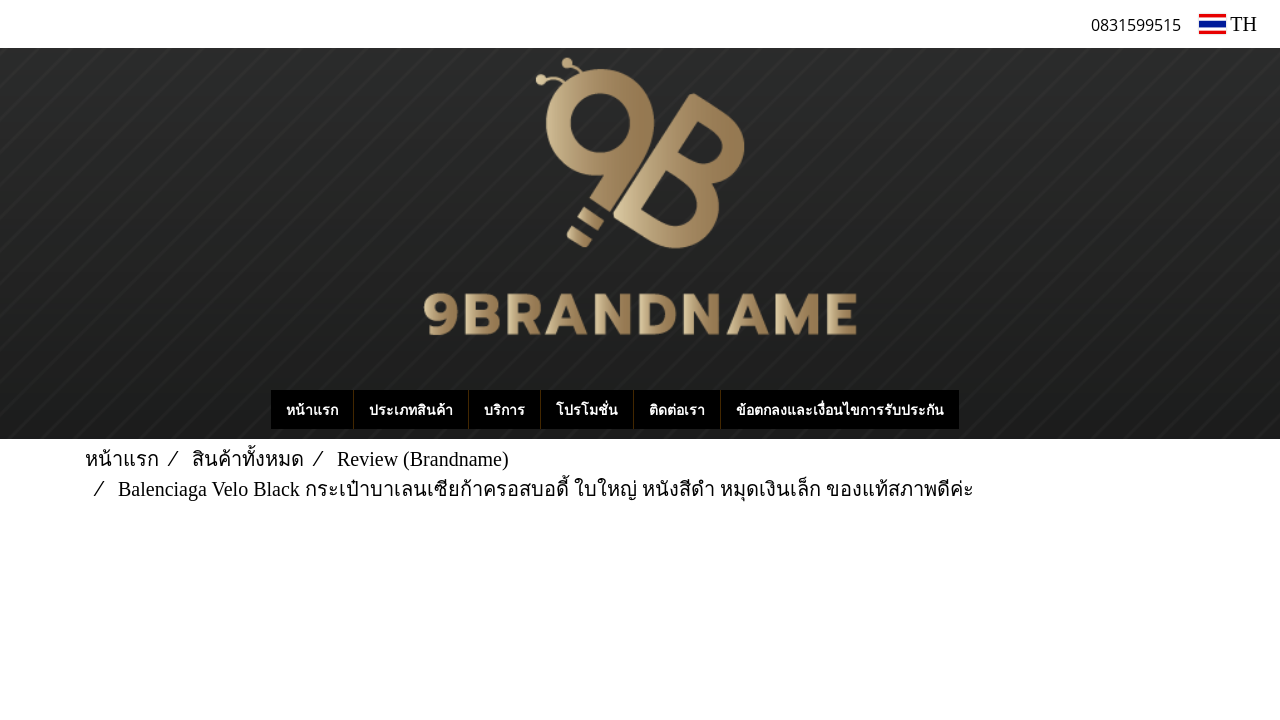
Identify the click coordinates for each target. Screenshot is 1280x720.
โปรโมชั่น (587, 409)
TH (1228, 24)
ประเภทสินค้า (411, 409)
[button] (989, 410)
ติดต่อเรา (677, 409)
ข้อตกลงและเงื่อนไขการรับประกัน (840, 409)
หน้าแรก (312, 409)
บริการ (504, 409)
